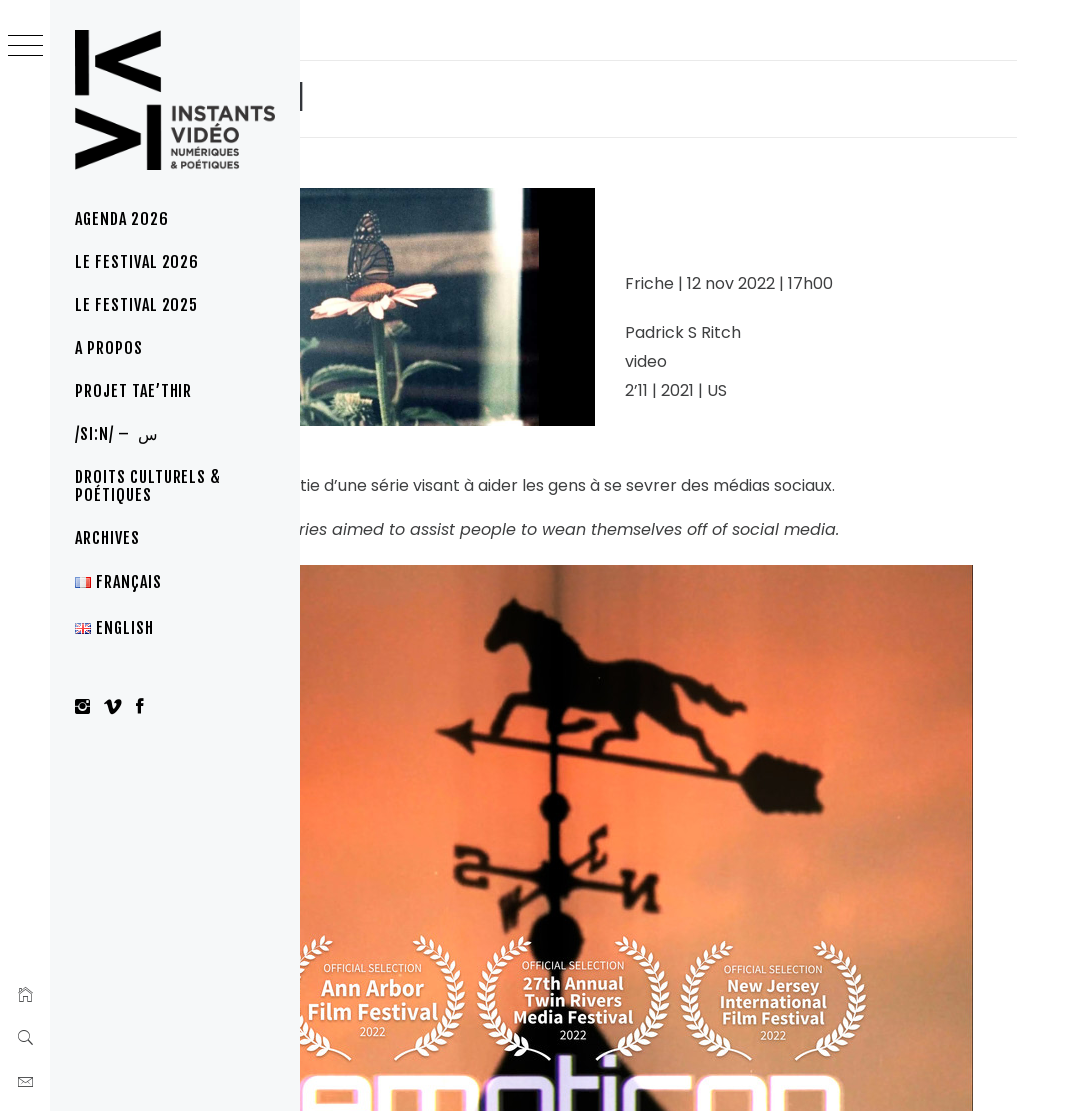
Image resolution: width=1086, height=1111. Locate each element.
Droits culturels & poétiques (148, 486)
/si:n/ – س (117, 434)
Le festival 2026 (137, 262)
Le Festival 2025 (136, 305)
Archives (107, 538)
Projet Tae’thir (133, 391)
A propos (109, 348)
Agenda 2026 (122, 219)
